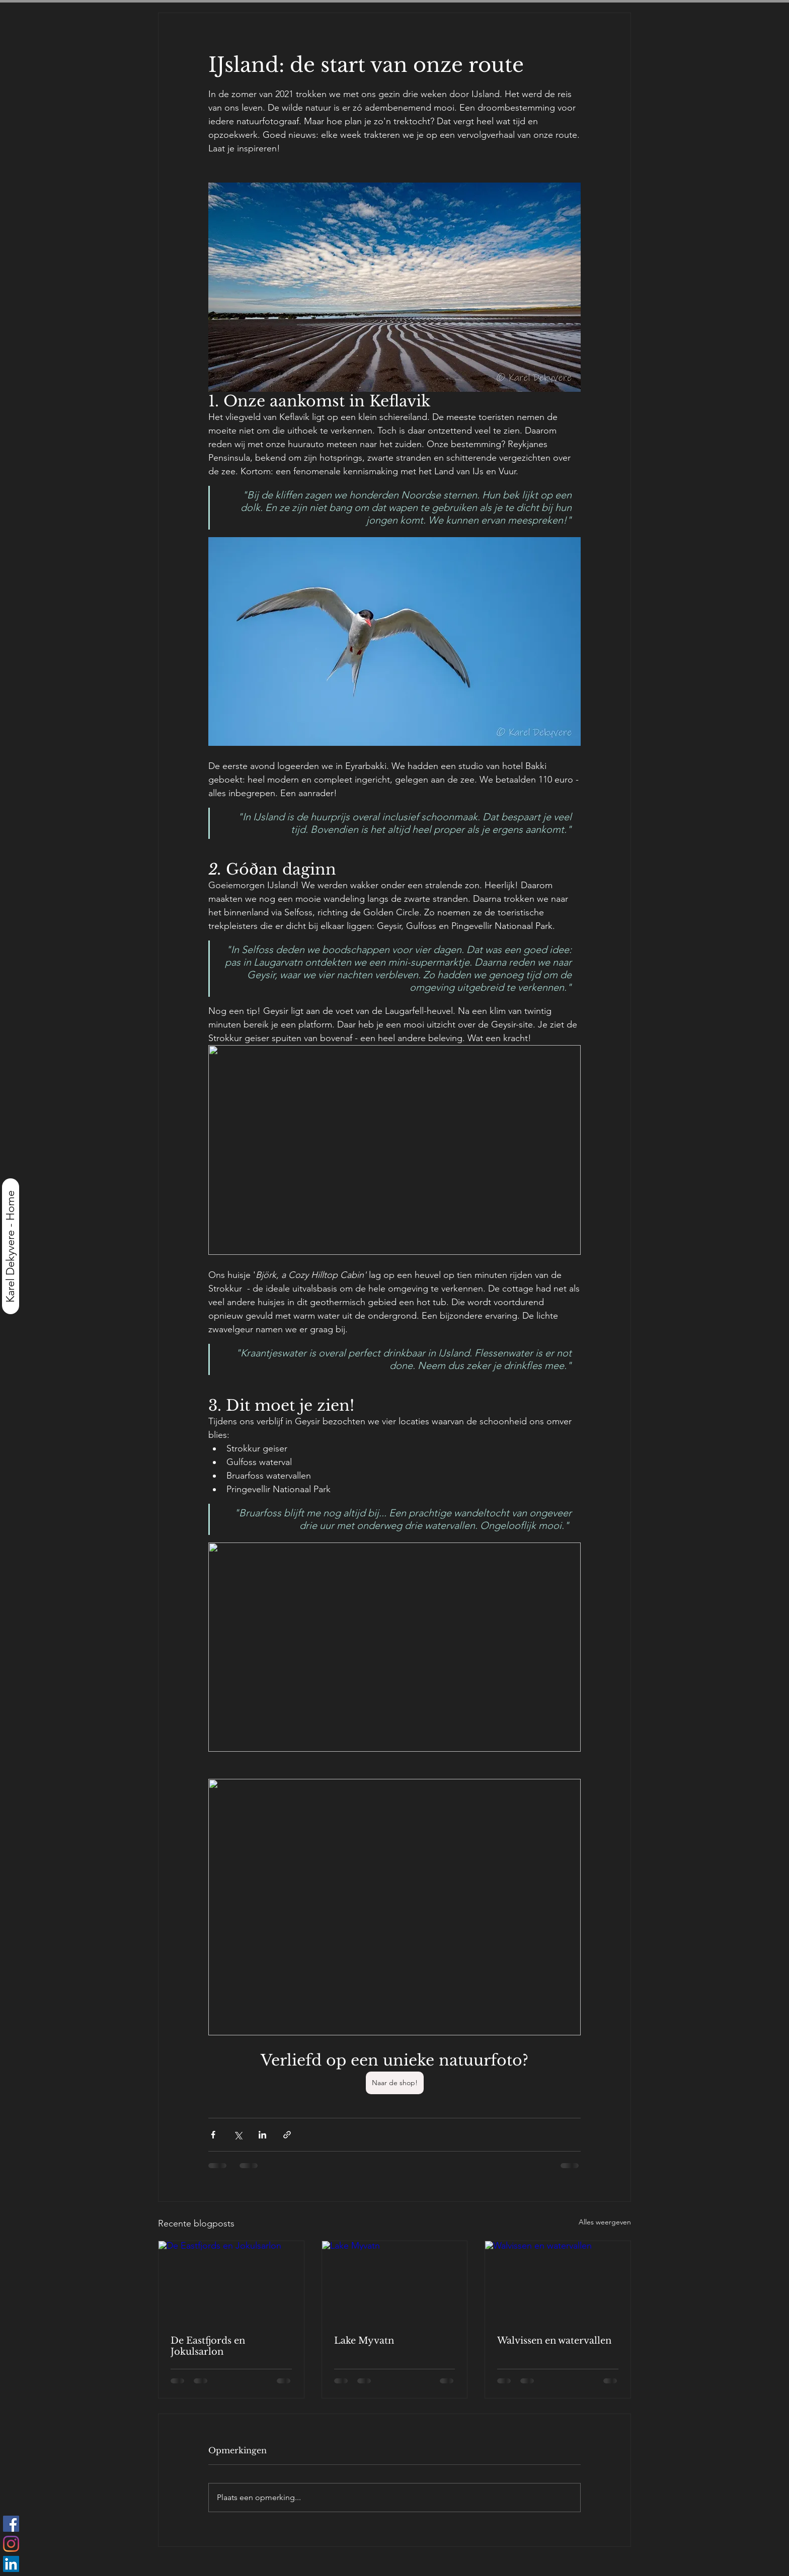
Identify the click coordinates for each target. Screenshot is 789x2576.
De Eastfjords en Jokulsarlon (208, 2346)
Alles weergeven (605, 2221)
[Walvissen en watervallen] (557, 2282)
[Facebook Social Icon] (11, 2524)
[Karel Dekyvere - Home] (10, 1246)
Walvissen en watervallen (554, 2340)
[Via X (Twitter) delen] (238, 2134)
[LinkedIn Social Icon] (11, 2564)
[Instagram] (11, 2544)
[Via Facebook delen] (213, 2134)
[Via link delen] (287, 2134)
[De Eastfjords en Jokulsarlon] (231, 2282)
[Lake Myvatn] (394, 2282)
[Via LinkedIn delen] (262, 2134)
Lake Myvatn (364, 2340)
